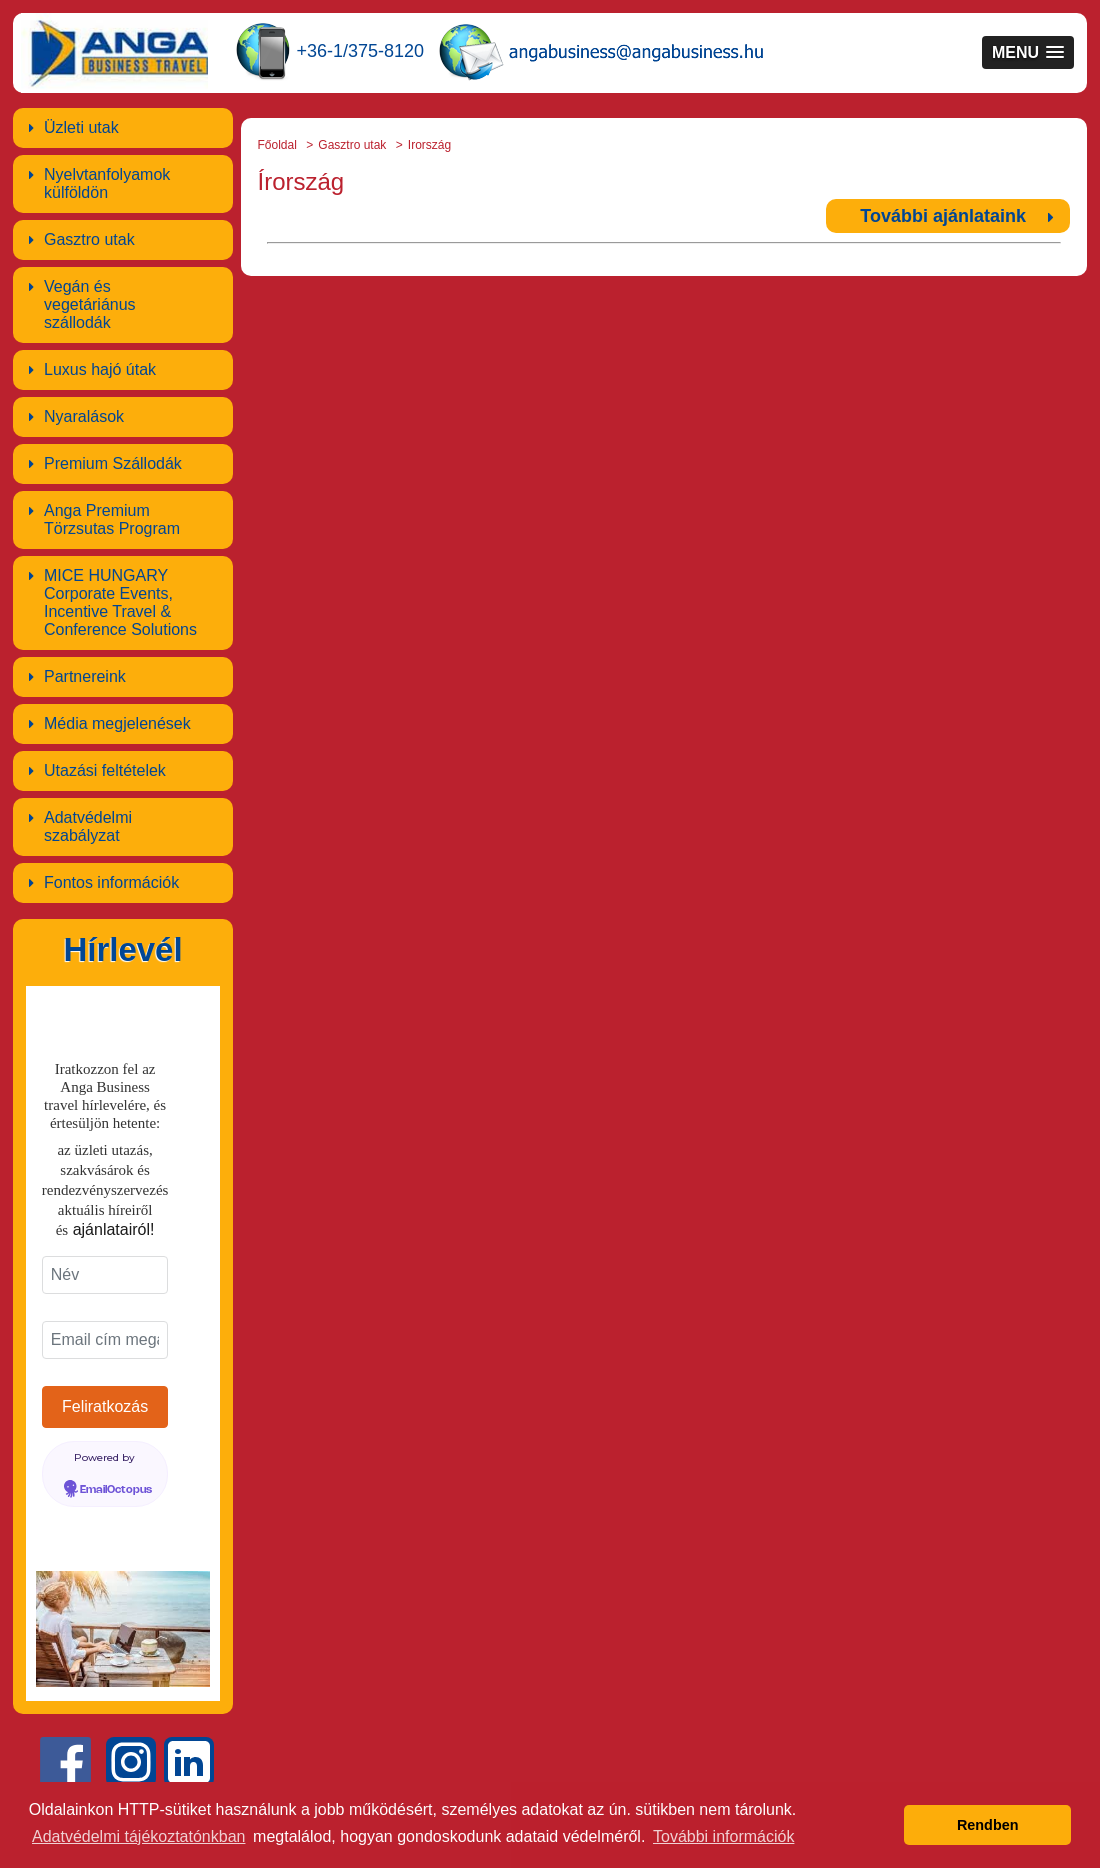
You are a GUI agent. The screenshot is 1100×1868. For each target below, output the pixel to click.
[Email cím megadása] (105, 1340)
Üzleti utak (81, 127)
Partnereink (85, 676)
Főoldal (277, 145)
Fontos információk (111, 882)
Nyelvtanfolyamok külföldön (107, 183)
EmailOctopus (116, 1490)
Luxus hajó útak (100, 369)
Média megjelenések (117, 723)
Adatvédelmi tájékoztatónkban (138, 1836)
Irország (429, 145)
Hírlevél (122, 949)
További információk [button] (723, 1836)
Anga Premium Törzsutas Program (112, 519)
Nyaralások (84, 416)
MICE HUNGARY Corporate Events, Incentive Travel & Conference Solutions (120, 602)
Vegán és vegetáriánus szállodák (90, 304)
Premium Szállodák (113, 463)
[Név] (105, 1275)
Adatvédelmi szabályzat (88, 826)
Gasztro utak (89, 239)
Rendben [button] (988, 1825)
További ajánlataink (943, 216)
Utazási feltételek (105, 770)
